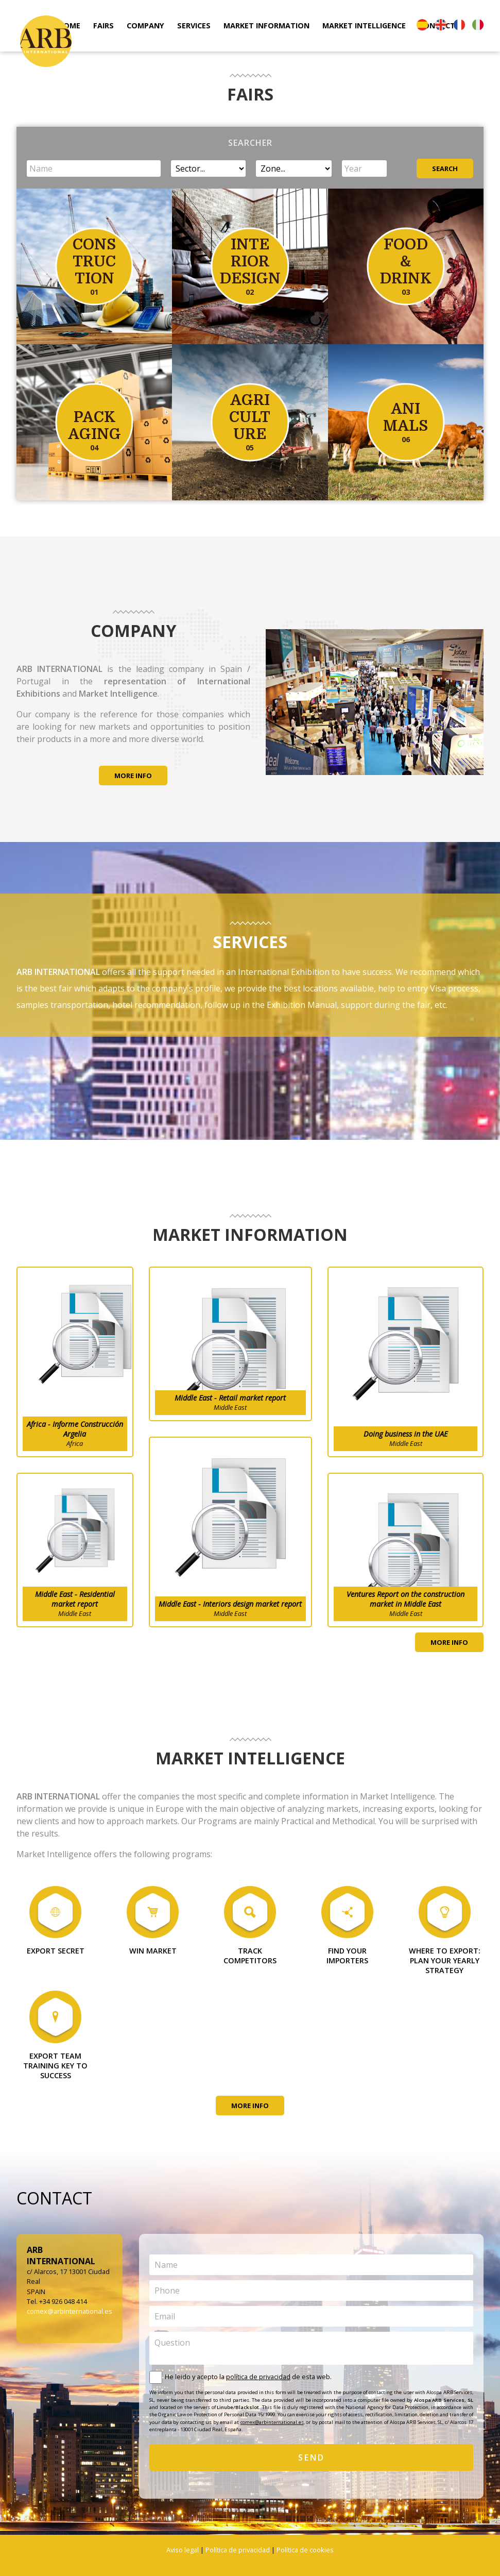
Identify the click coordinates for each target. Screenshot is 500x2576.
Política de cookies (305, 2549)
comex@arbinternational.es (69, 2311)
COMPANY (145, 25)
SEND (311, 2457)
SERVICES (194, 25)
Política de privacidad (237, 2549)
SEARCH (445, 168)
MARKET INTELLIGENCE (364, 25)
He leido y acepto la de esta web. (248, 2376)
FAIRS (103, 25)
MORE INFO (133, 775)
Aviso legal (182, 2549)
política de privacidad (258, 2376)
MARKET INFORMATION (266, 25)
